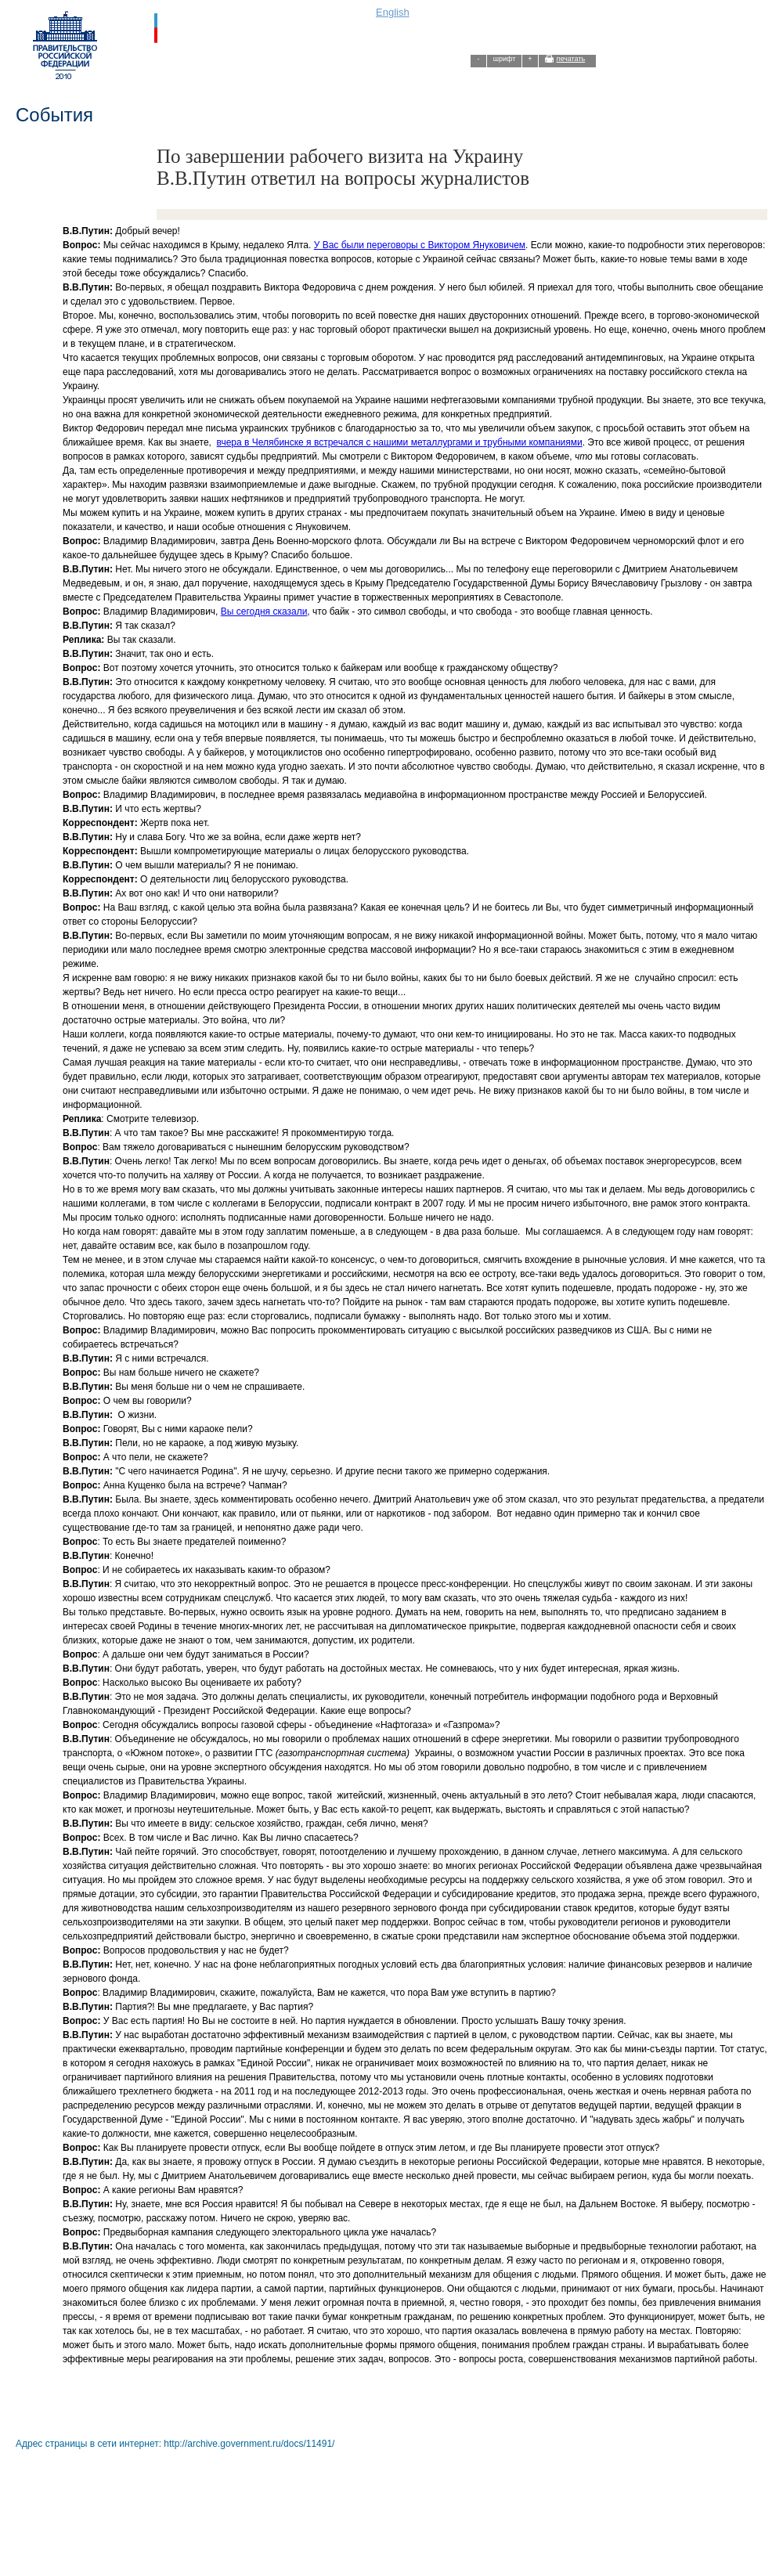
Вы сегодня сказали (264, 611)
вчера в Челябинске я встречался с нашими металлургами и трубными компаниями (400, 442)
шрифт (504, 59)
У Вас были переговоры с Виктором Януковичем (419, 245)
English (393, 12)
